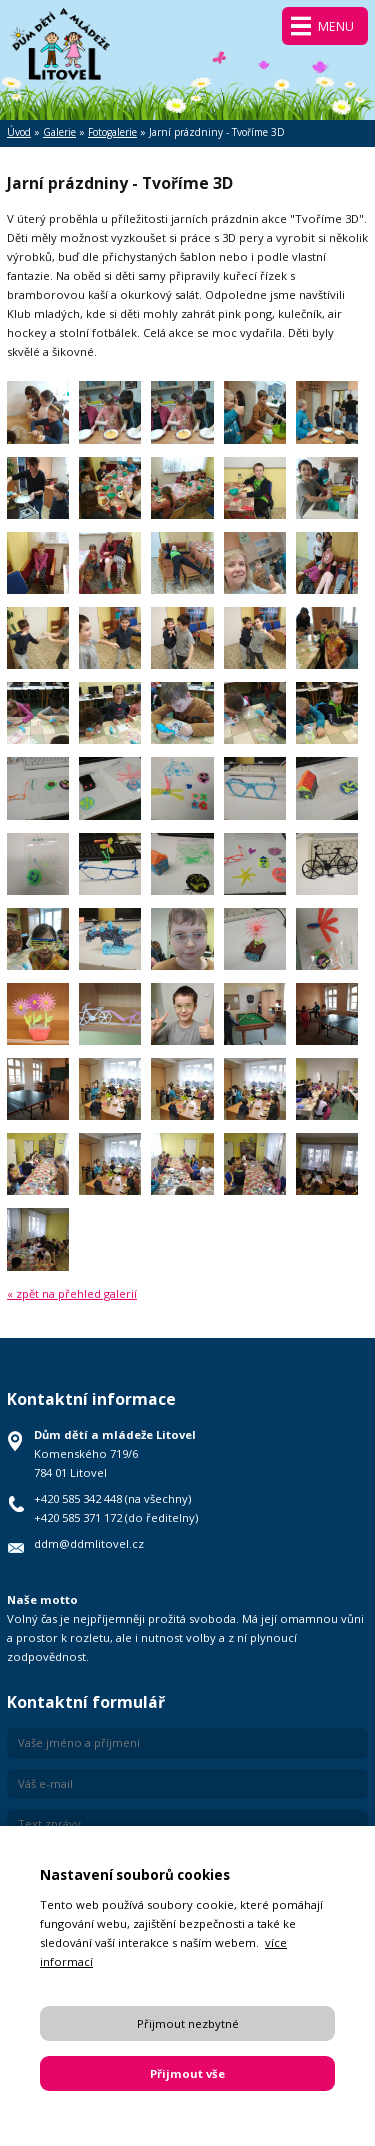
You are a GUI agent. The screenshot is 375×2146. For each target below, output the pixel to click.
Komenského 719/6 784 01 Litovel (115, 1453)
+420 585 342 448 (78, 1498)
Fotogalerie (112, 132)
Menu (336, 26)
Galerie (59, 132)
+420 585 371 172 (78, 1517)
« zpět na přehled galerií (72, 1293)
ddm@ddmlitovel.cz (89, 1543)
